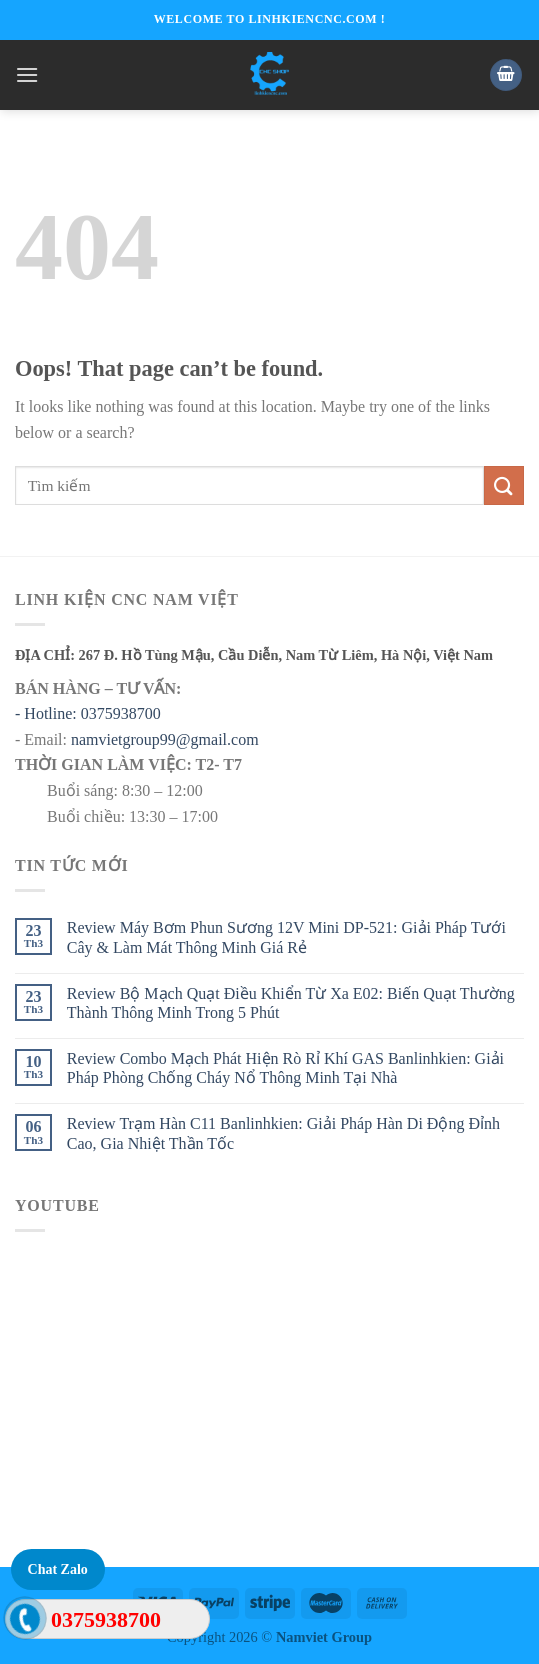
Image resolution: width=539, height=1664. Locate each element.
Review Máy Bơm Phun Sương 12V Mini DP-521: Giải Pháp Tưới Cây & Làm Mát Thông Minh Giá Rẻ (286, 937)
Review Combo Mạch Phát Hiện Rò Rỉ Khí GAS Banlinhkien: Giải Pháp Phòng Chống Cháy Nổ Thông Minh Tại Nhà (285, 1068)
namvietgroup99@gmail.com (165, 739)
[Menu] (27, 74)
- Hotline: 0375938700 (88, 713)
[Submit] (504, 485)
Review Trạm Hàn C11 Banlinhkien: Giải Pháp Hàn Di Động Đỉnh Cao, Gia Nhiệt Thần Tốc (283, 1133)
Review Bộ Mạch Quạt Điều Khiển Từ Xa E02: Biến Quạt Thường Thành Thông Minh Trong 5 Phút (291, 1003)
